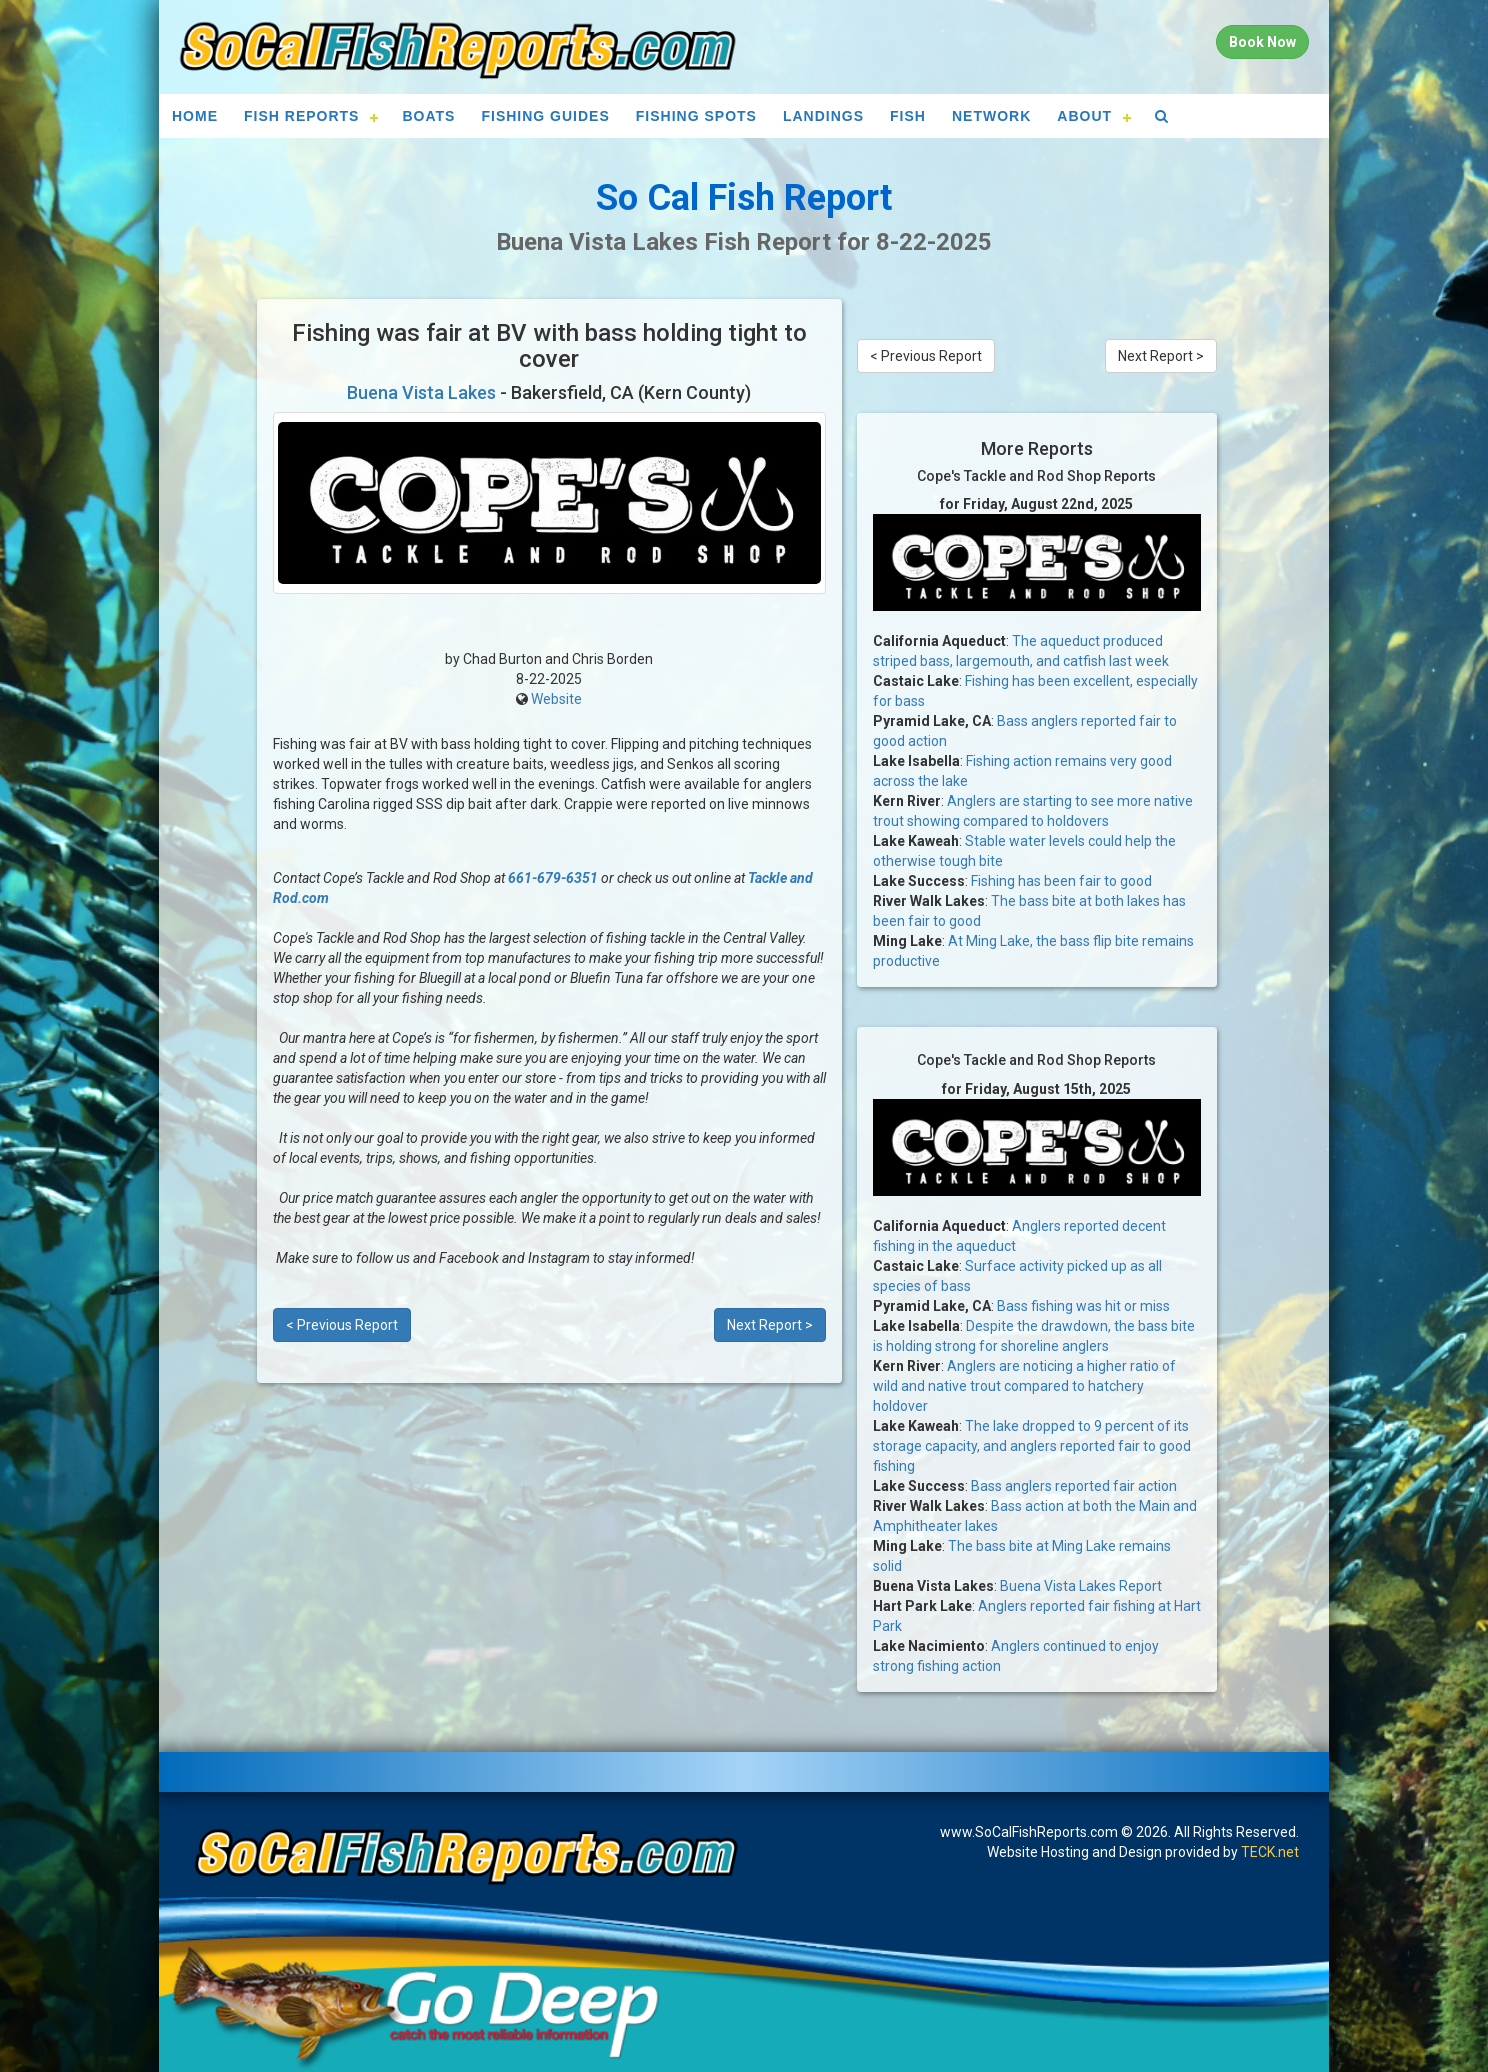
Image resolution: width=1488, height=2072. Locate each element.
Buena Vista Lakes (421, 392)
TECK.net (1270, 1852)
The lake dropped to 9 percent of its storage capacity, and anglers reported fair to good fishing (1032, 1446)
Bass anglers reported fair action (1074, 1486)
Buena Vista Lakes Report (1081, 1586)
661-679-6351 (553, 878)
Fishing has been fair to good (1061, 881)
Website (556, 699)
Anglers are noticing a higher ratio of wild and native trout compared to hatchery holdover (1024, 1386)
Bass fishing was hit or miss (1083, 1306)
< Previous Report (342, 1325)
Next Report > (770, 1325)
